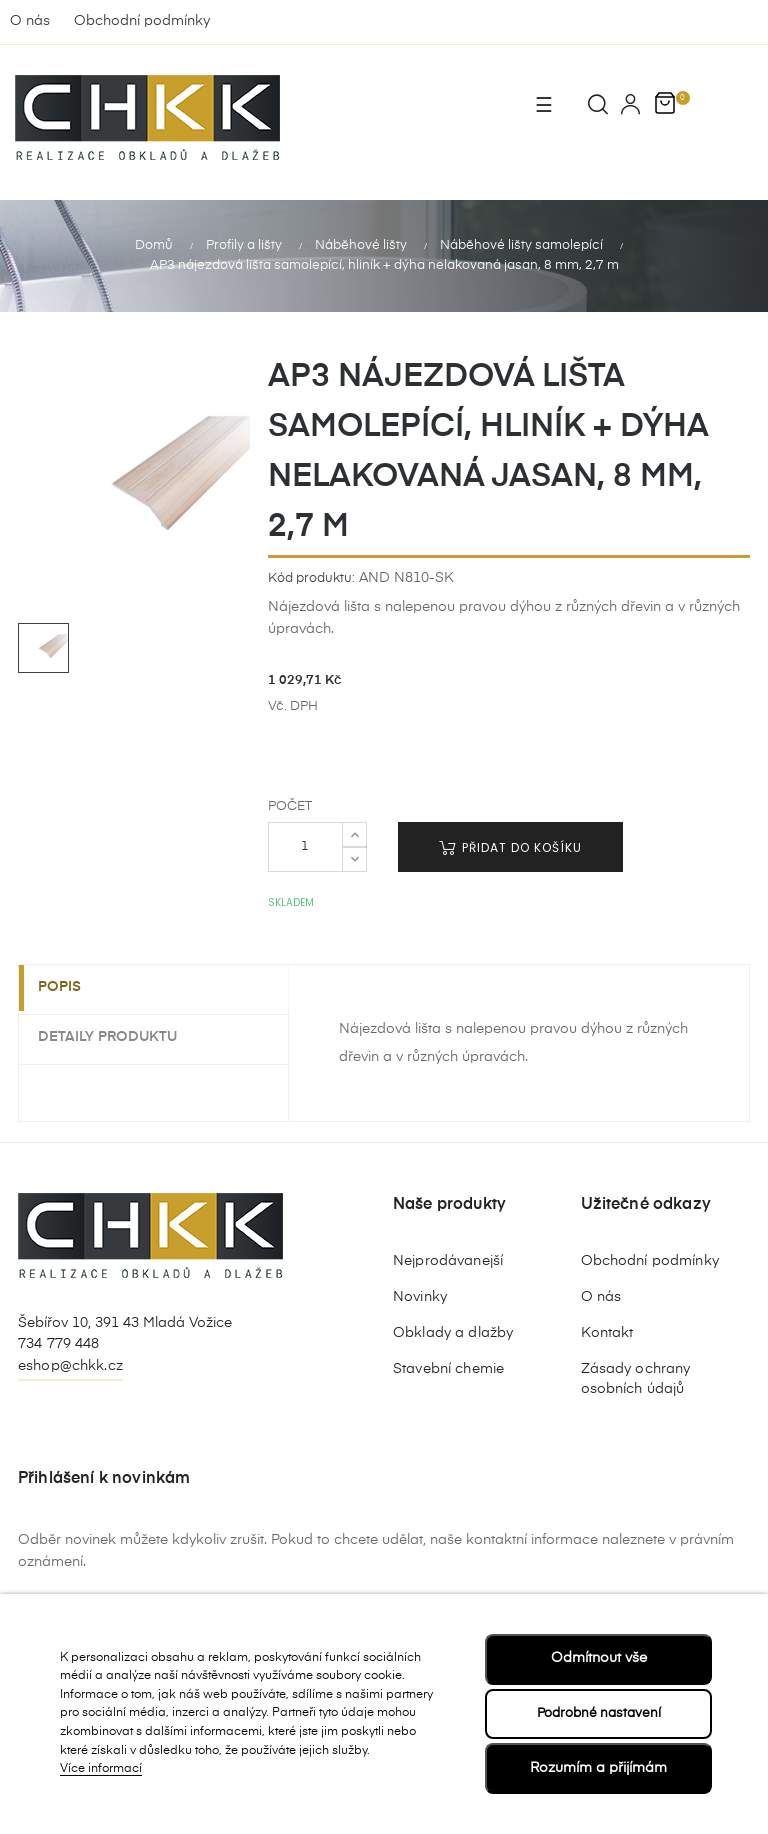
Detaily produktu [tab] (118, 1036)
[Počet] (305, 847)
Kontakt (607, 1333)
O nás (30, 21)
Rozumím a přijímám (598, 1768)
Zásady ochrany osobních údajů (636, 1379)
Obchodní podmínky (142, 21)
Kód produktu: (311, 578)
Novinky (420, 1297)
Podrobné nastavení (599, 1712)
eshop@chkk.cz (70, 1366)
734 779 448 (59, 1344)
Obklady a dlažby (453, 1333)
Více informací (101, 1769)
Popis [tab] (70, 988)
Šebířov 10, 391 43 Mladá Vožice (125, 1323)
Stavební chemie (448, 1369)
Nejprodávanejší (448, 1261)
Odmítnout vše (599, 1657)
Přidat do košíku (510, 847)
